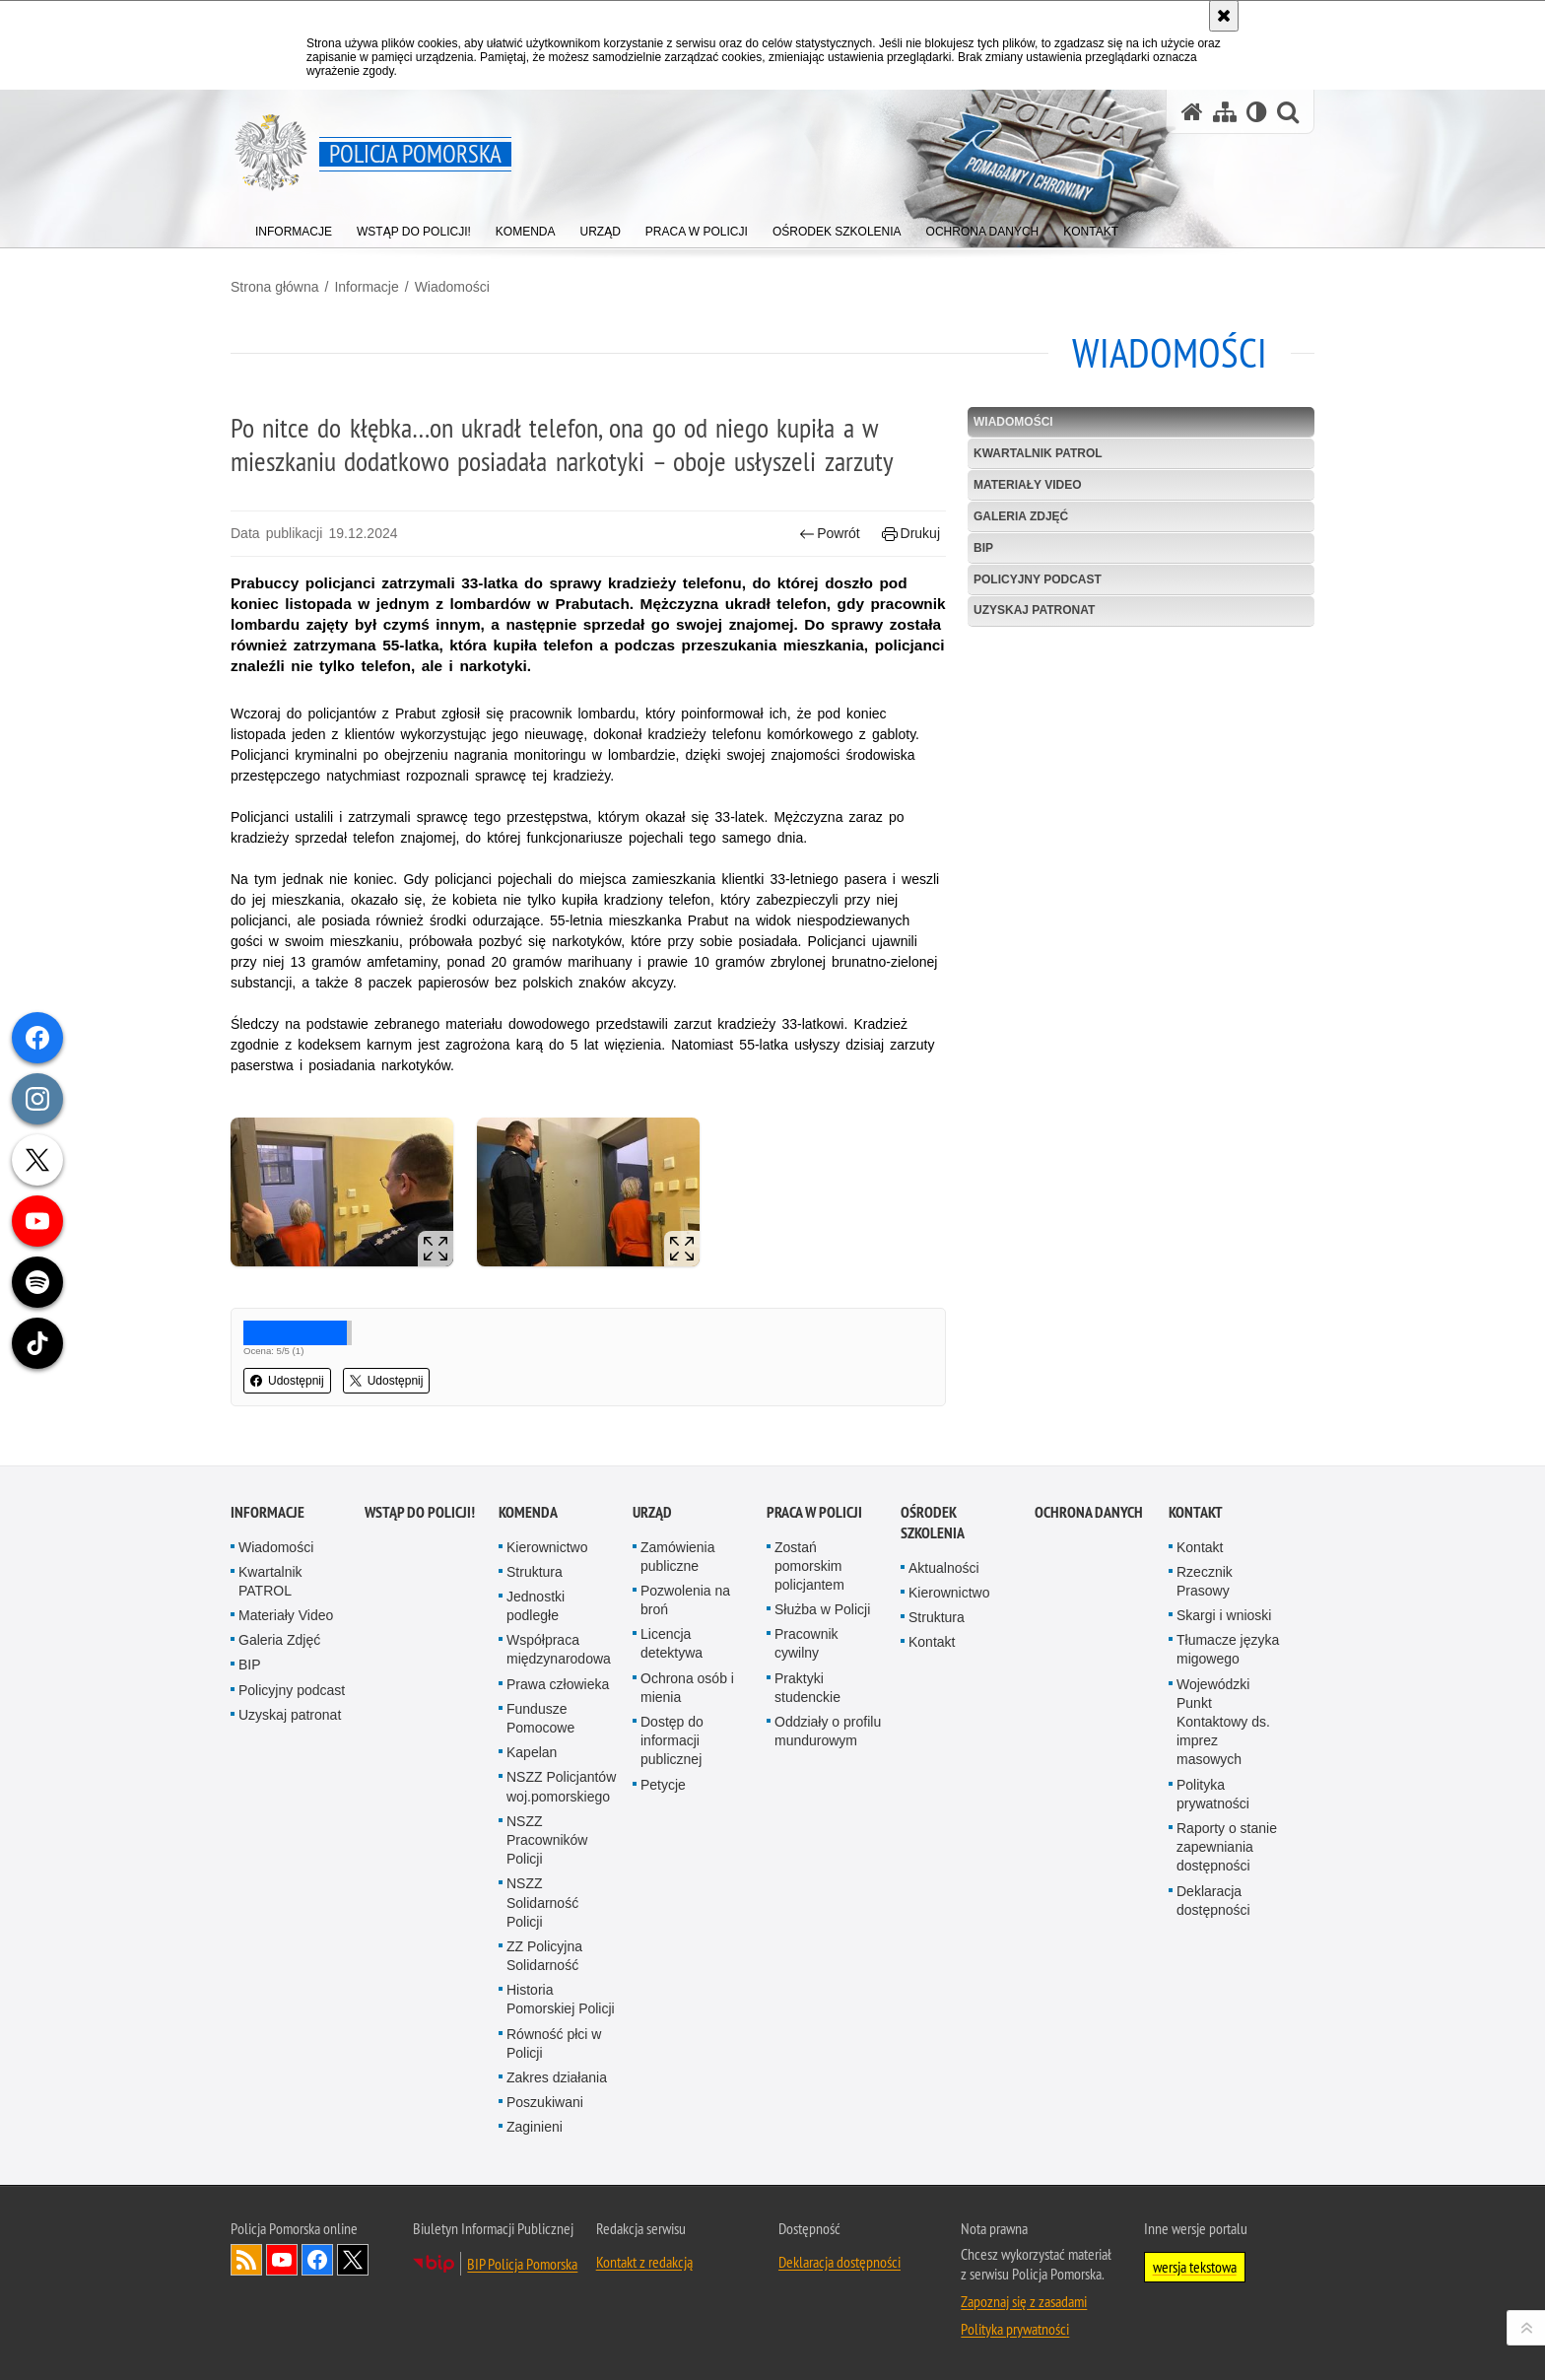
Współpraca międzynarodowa (558, 1649)
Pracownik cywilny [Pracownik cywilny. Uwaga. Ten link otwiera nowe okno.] (806, 1643)
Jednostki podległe (535, 1606)
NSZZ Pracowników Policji (546, 1840)
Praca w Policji (814, 1512)
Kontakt (931, 1642)
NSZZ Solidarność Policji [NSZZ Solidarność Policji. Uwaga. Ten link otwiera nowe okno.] (542, 1902)
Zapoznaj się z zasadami (1024, 2301)
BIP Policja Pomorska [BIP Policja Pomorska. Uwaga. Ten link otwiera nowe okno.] (522, 2264)
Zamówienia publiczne (677, 1556)
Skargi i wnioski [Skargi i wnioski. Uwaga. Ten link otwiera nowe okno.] (1223, 1615)
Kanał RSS (246, 2260)
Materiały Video (1028, 485)
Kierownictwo (546, 1547)
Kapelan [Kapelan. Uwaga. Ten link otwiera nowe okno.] (531, 1752)
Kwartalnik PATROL (1038, 453)
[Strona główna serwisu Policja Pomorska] (1192, 112)
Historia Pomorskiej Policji (560, 1999)
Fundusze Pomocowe (540, 1718)
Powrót (829, 533)
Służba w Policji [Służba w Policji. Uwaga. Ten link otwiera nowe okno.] (822, 1609)
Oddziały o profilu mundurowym (827, 1731)
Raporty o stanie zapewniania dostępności (1226, 1846)
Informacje (366, 287)
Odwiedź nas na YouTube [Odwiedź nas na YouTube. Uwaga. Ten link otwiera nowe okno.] (282, 2260)
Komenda (528, 1512)
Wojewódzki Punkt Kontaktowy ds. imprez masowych (1223, 1722)
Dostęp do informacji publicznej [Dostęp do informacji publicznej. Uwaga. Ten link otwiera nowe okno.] (672, 1740)
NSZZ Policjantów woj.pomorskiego (561, 1786)
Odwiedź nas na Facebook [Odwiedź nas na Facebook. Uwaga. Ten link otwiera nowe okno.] (317, 2260)
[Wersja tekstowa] (1256, 112)
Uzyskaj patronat (1034, 610)
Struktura (534, 1572)
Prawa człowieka (557, 1684)
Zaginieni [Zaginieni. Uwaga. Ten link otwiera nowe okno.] (534, 2127)
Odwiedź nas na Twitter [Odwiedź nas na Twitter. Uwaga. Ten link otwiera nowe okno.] (353, 2260)
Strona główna (275, 287)
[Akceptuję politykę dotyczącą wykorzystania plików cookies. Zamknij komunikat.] (1224, 16)
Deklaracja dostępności (1213, 1900)
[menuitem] (294, 227)
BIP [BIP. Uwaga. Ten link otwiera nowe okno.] (983, 548)
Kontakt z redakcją (644, 2262)
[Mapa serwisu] (1225, 112)
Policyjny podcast (1038, 579)
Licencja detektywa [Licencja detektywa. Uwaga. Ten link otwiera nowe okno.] (671, 1643)
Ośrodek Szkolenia (933, 1522)
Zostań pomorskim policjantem (809, 1566)
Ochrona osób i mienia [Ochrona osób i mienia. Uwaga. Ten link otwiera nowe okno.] (687, 1687)
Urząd (652, 1512)
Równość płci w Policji (553, 2043)
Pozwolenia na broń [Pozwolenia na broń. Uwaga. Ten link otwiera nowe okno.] (685, 1600)
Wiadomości (452, 287)
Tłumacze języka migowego (1227, 1649)
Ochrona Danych (1089, 1512)
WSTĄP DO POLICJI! (420, 1512)
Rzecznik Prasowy (1204, 1581)
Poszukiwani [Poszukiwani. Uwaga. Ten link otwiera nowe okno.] (544, 2102)
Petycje (663, 1785)
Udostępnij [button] (287, 1381)
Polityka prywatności (1212, 1794)
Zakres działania (556, 2077)
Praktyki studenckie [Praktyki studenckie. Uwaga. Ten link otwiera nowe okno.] (807, 1687)
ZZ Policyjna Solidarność (544, 1955)
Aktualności (943, 1568)
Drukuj (911, 533)
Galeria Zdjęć (1021, 516)
